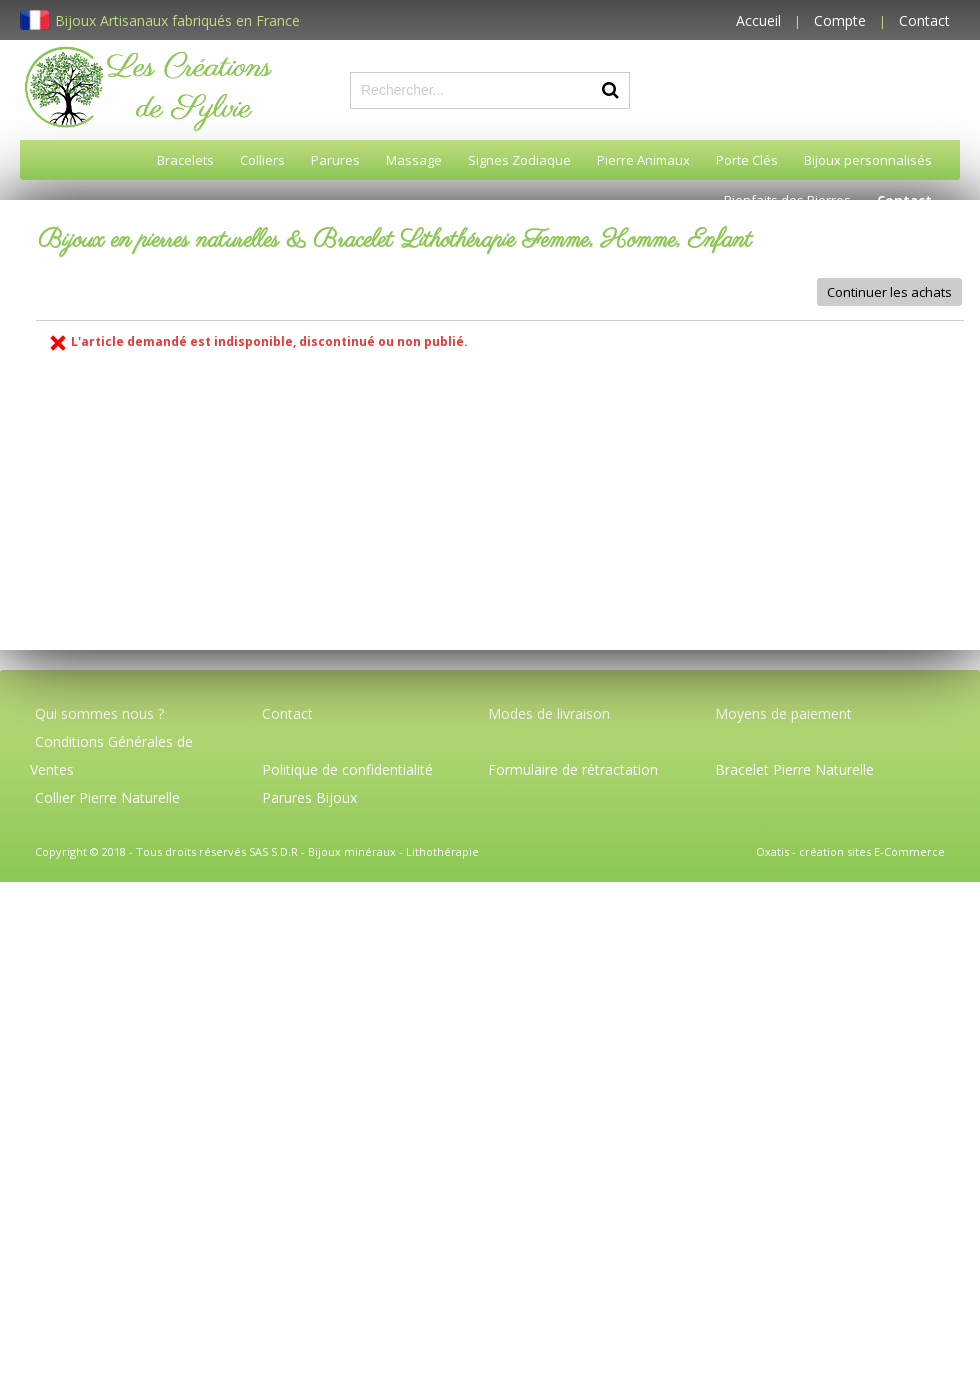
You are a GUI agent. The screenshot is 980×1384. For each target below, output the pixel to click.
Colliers (262, 160)
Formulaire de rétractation (573, 769)
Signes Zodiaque (519, 160)
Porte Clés (747, 160)
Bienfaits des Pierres (787, 200)
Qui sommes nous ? (99, 713)
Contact (924, 20)
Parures (335, 160)
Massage (414, 160)
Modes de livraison (549, 713)
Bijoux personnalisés (868, 160)
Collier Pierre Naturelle (107, 797)
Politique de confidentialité (347, 769)
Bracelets (185, 160)
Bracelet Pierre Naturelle (794, 769)
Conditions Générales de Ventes (111, 755)
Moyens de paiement (783, 713)
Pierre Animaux (643, 160)
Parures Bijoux (309, 797)
